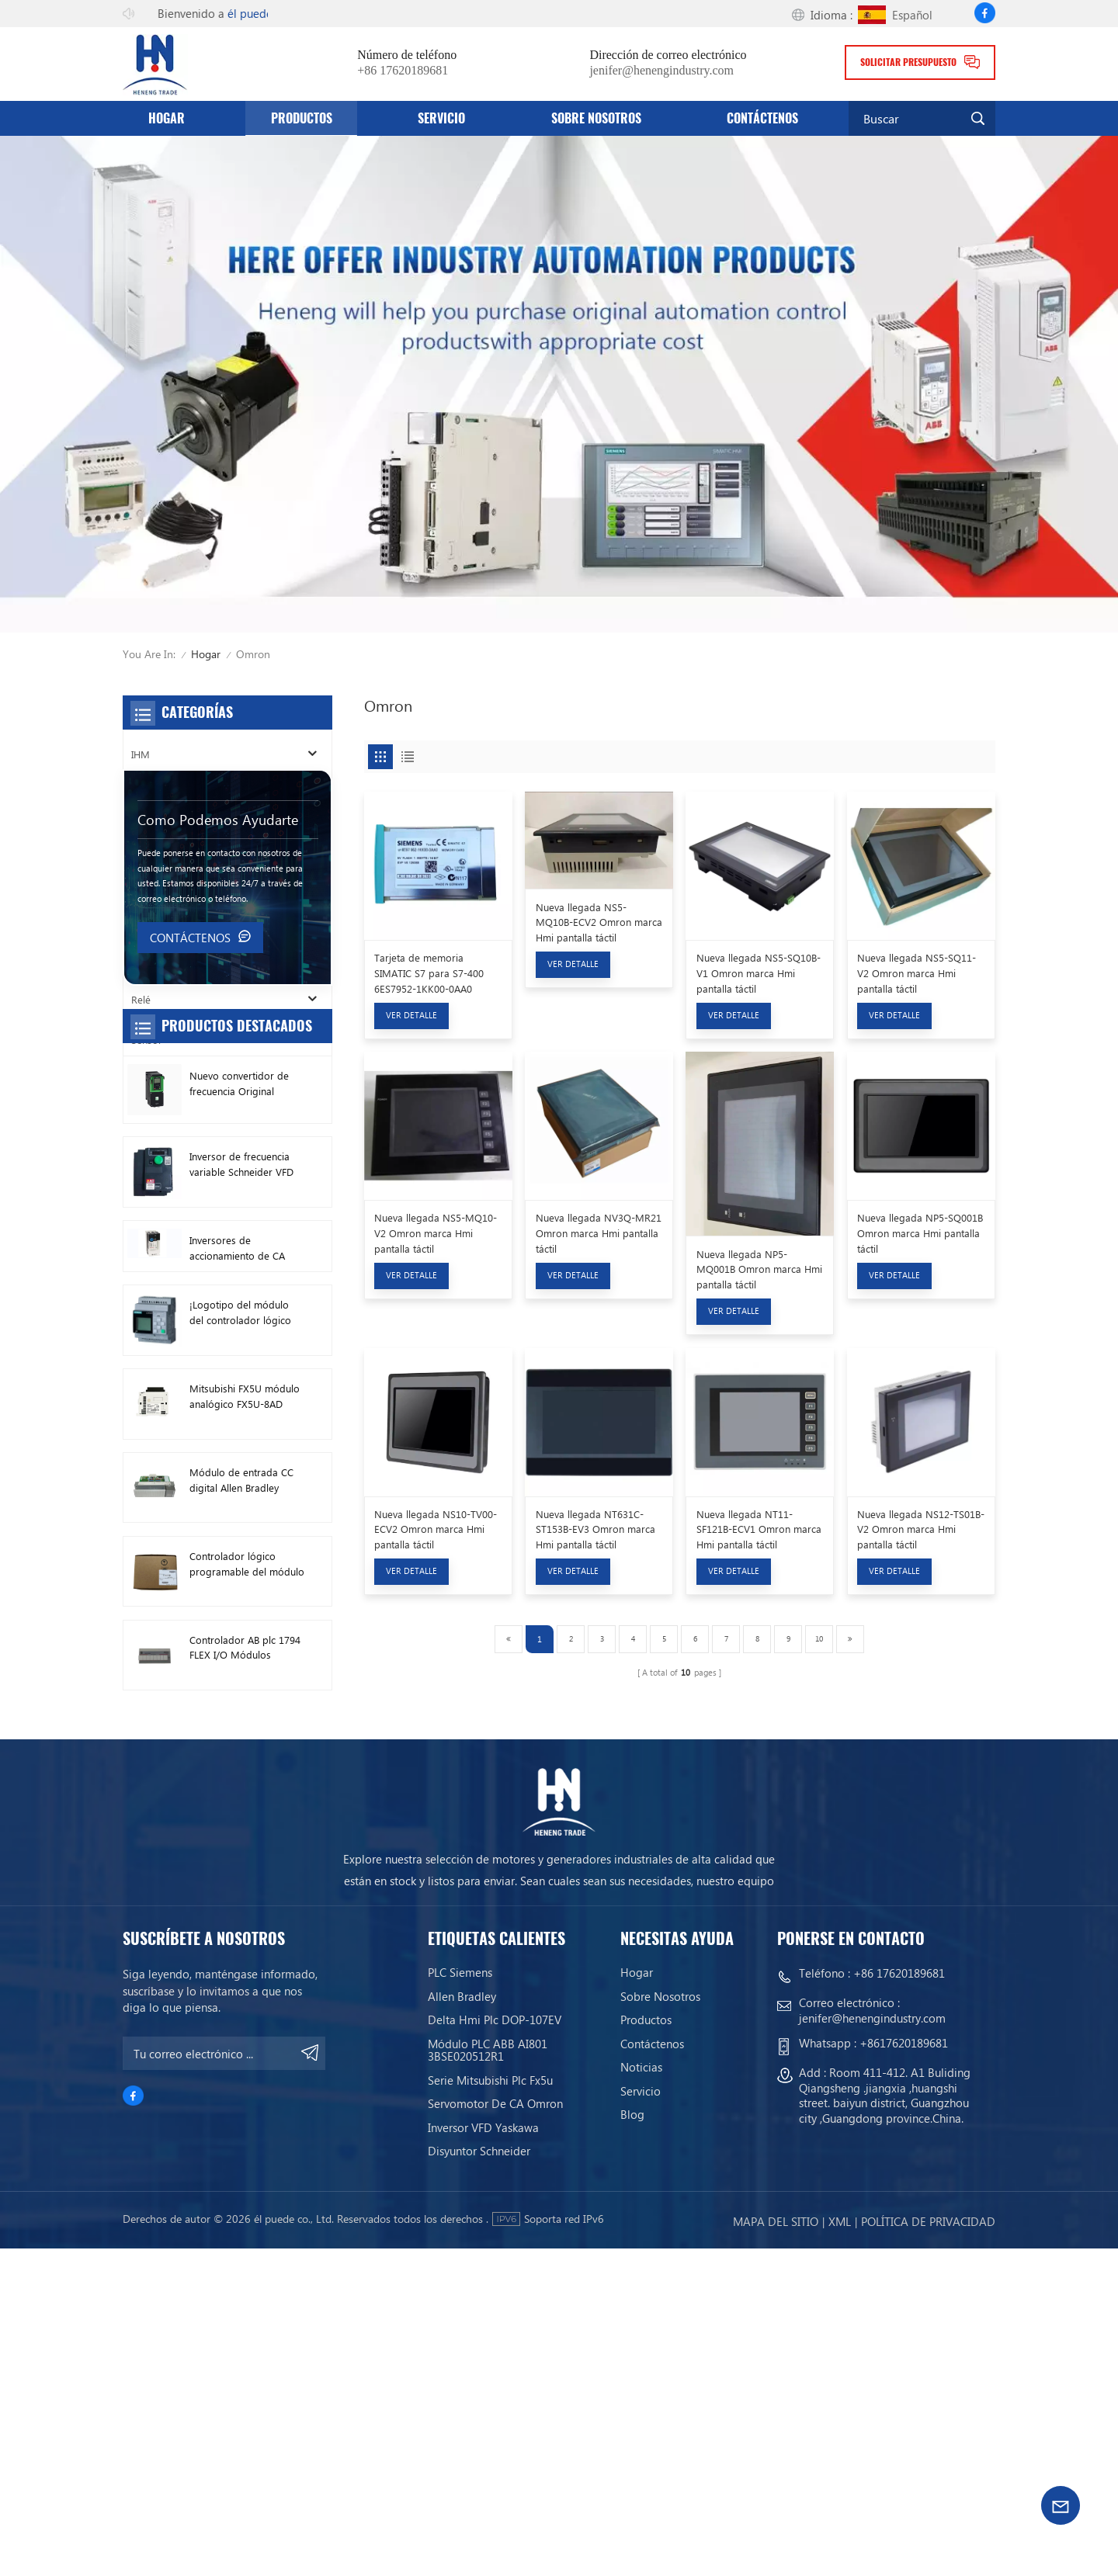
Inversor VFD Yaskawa (483, 2455)
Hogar (166, 118)
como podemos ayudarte (217, 1138)
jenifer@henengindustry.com (661, 70)
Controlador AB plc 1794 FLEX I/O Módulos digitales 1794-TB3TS (244, 1966)
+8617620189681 (903, 2371)
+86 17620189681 (402, 70)
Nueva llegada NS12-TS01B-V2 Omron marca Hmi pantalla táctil (920, 1529)
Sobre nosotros (596, 118)
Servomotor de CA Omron (495, 2431)
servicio (441, 118)
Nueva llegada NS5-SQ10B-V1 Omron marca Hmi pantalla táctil (758, 972)
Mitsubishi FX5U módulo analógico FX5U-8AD (244, 1715)
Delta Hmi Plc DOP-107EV (494, 2348)
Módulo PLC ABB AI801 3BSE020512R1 (487, 2378)
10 (819, 1638)
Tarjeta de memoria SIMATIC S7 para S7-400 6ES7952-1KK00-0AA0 (429, 972)
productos (301, 118)
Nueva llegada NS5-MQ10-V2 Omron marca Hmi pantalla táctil (435, 1232)
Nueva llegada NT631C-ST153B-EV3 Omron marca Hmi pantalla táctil (595, 1529)
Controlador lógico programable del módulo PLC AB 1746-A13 (246, 1883)
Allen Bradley (462, 2324)
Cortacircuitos (162, 876)
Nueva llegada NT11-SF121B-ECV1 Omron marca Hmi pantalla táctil (758, 1529)
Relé (141, 999)
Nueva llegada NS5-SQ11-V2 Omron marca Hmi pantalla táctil (916, 972)
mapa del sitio (775, 2549)
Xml (839, 2549)
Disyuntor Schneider (479, 2478)
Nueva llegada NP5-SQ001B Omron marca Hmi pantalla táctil (920, 1232)
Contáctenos (762, 118)
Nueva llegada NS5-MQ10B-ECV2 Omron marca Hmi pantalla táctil (599, 922)
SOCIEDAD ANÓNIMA (180, 835)
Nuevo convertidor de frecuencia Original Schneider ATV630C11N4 (245, 1402)
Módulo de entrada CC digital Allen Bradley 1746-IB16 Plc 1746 (241, 1799)
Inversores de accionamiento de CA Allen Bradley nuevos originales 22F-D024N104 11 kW (246, 1567)
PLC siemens (460, 2300)
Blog (632, 2442)
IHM (140, 754)
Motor (145, 917)
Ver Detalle (411, 1015)
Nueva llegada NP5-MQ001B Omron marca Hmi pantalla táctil (759, 1269)
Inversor (149, 794)
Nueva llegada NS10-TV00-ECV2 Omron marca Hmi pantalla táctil (435, 1529)
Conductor (155, 958)
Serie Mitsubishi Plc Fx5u (490, 2407)
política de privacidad (928, 2549)
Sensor (146, 1039)
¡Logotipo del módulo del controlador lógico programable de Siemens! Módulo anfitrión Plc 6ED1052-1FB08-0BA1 (240, 1631)
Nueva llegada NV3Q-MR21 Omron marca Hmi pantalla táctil (598, 1232)
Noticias (641, 2395)
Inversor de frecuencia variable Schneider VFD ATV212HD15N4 (241, 1484)
